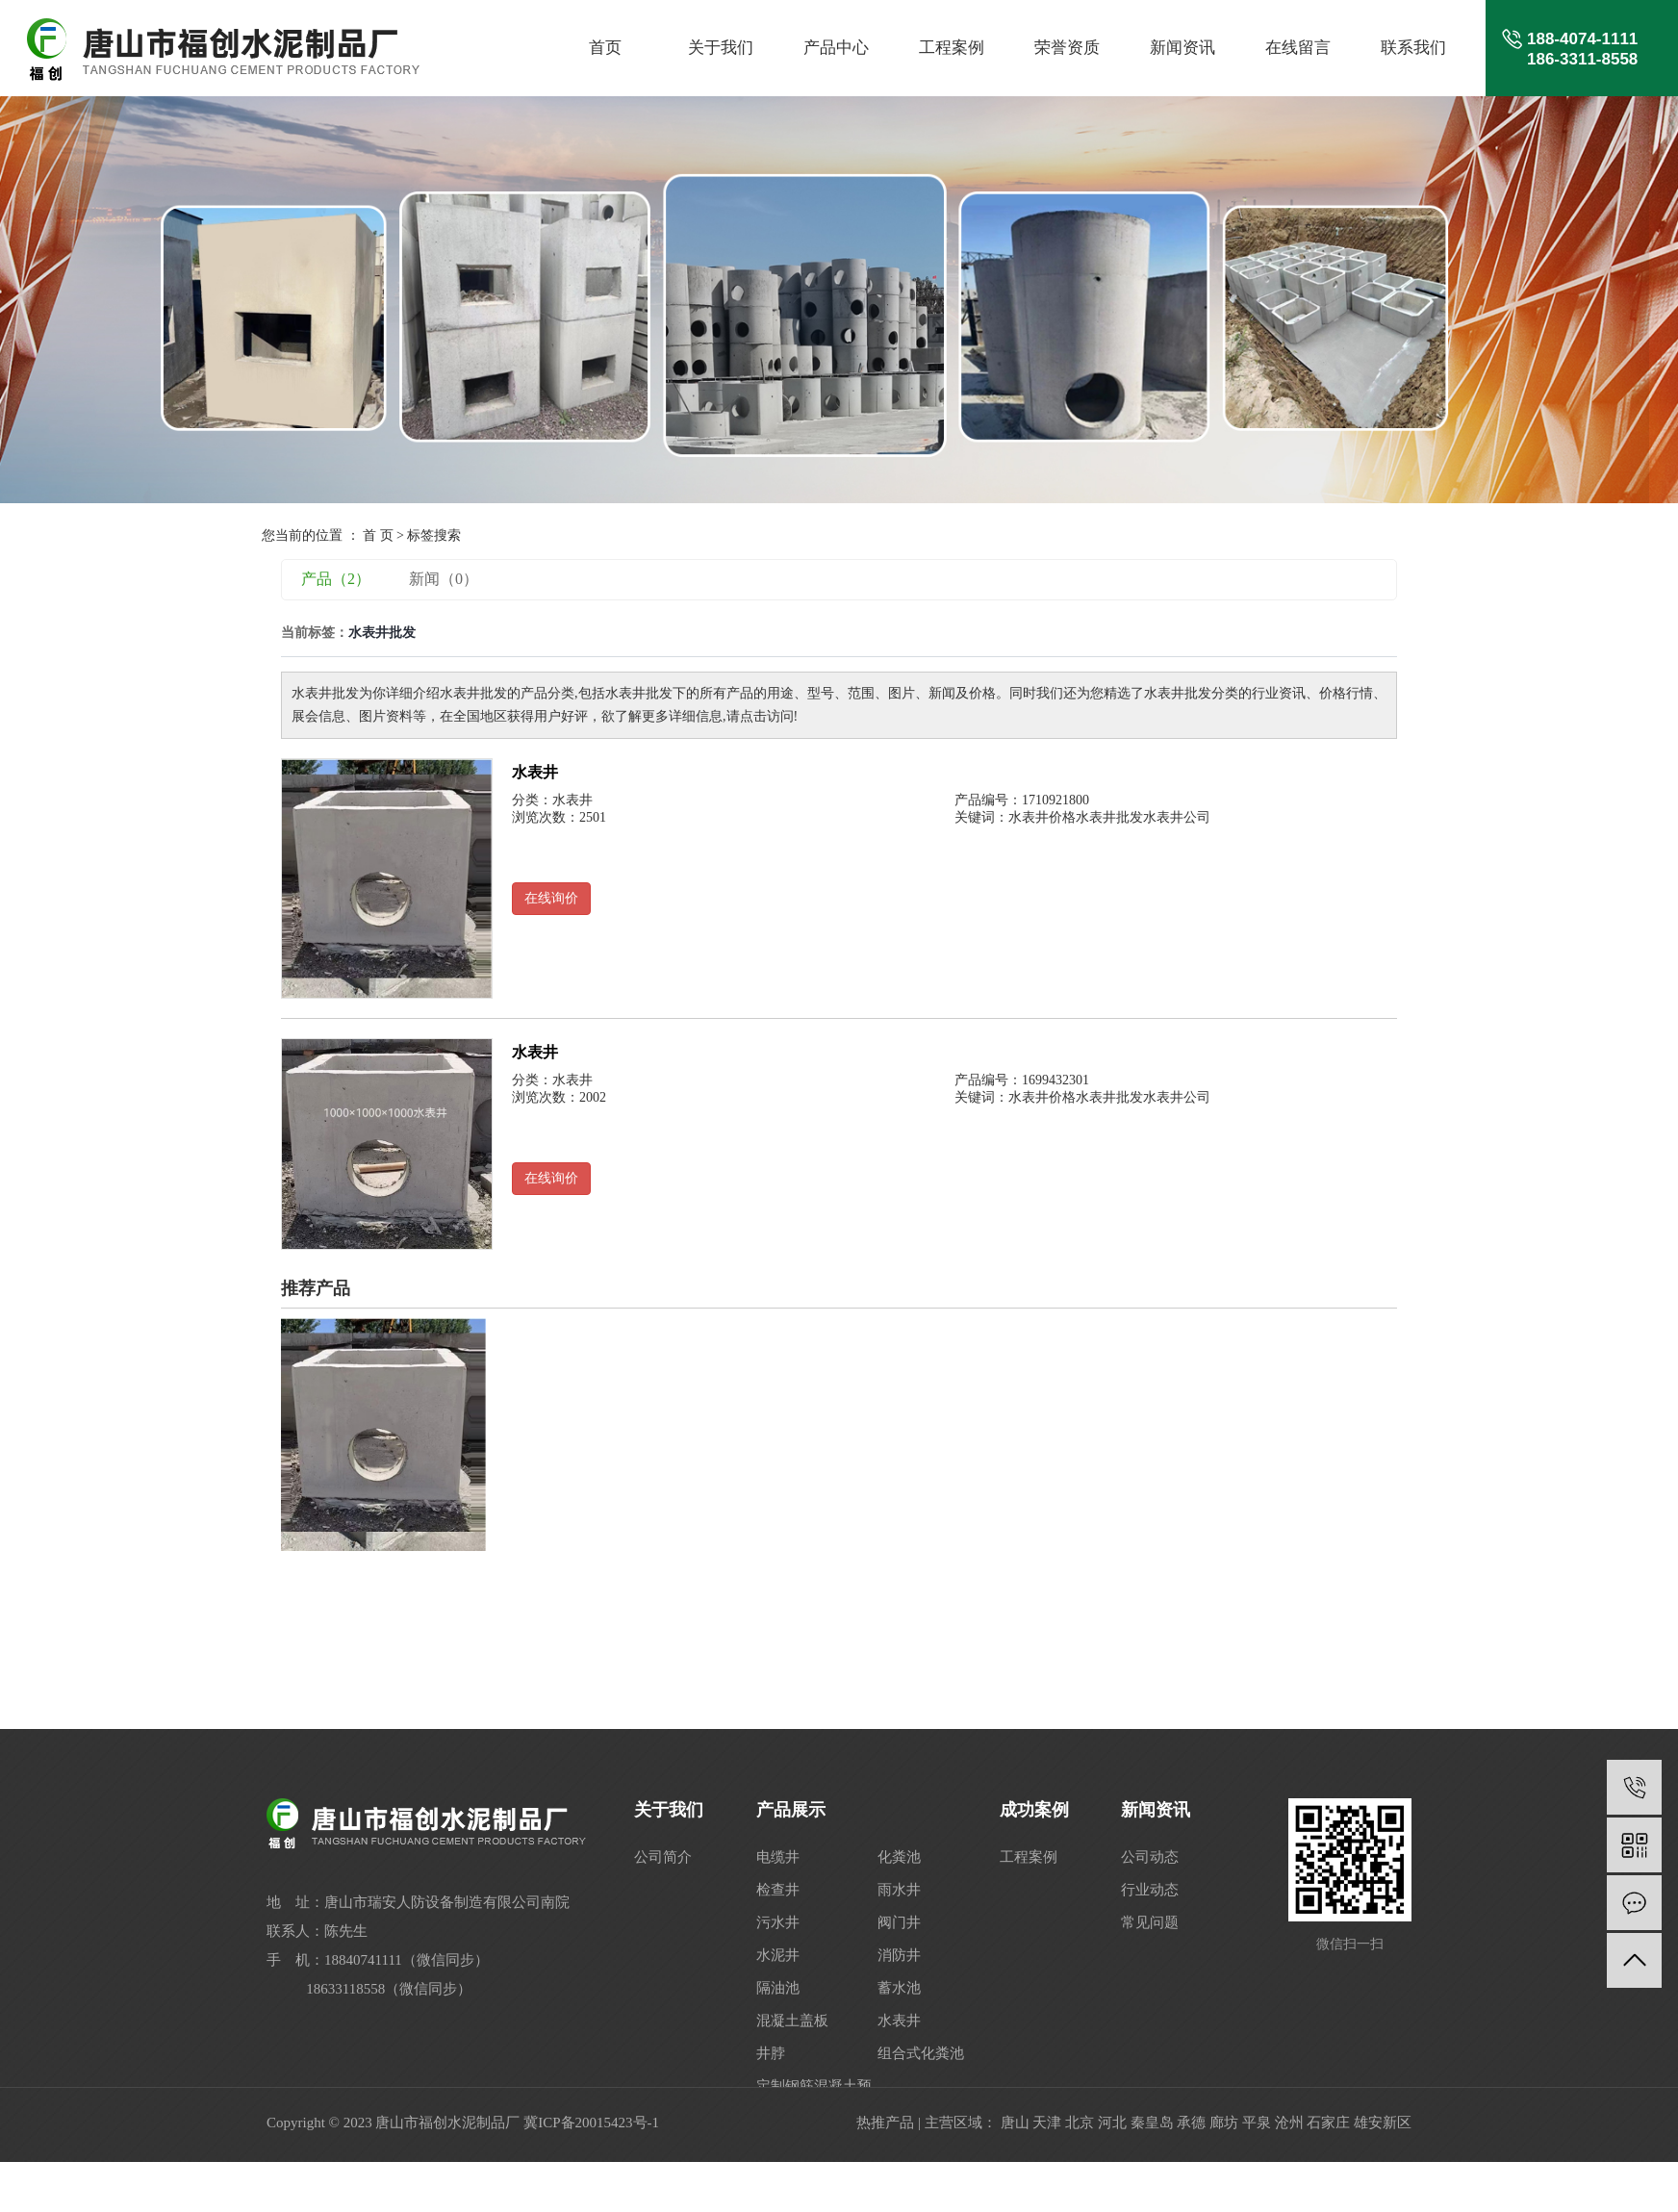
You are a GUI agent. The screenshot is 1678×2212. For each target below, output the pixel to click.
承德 (1191, 2122)
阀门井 (899, 1922)
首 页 (378, 535)
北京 (1079, 2122)
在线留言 (1298, 47)
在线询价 (551, 898)
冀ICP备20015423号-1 (591, 2122)
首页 (605, 47)
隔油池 (778, 1988)
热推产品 (885, 2122)
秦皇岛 (1152, 2122)
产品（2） (335, 579)
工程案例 (951, 47)
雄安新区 (1382, 2122)
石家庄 (1328, 2122)
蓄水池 (899, 1988)
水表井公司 (1176, 817)
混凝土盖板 (792, 2020)
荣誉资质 (1067, 47)
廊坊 (1223, 2122)
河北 (1112, 2122)
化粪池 (899, 1857)
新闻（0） (443, 579)
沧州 (1289, 2122)
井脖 (770, 2053)
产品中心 (836, 47)
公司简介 (663, 1857)
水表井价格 (1042, 817)
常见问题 (1150, 1922)
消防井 (899, 1955)
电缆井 (778, 1857)
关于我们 (720, 47)
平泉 (1256, 2122)
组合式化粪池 (920, 2053)
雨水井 (899, 1889)
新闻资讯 (1182, 47)
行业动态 (1150, 1889)
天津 (1046, 2122)
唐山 (1015, 2122)
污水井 (778, 1922)
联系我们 (1413, 47)
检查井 (778, 1889)
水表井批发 (1109, 817)
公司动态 (1150, 1857)
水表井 (535, 772)
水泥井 (778, 1955)
